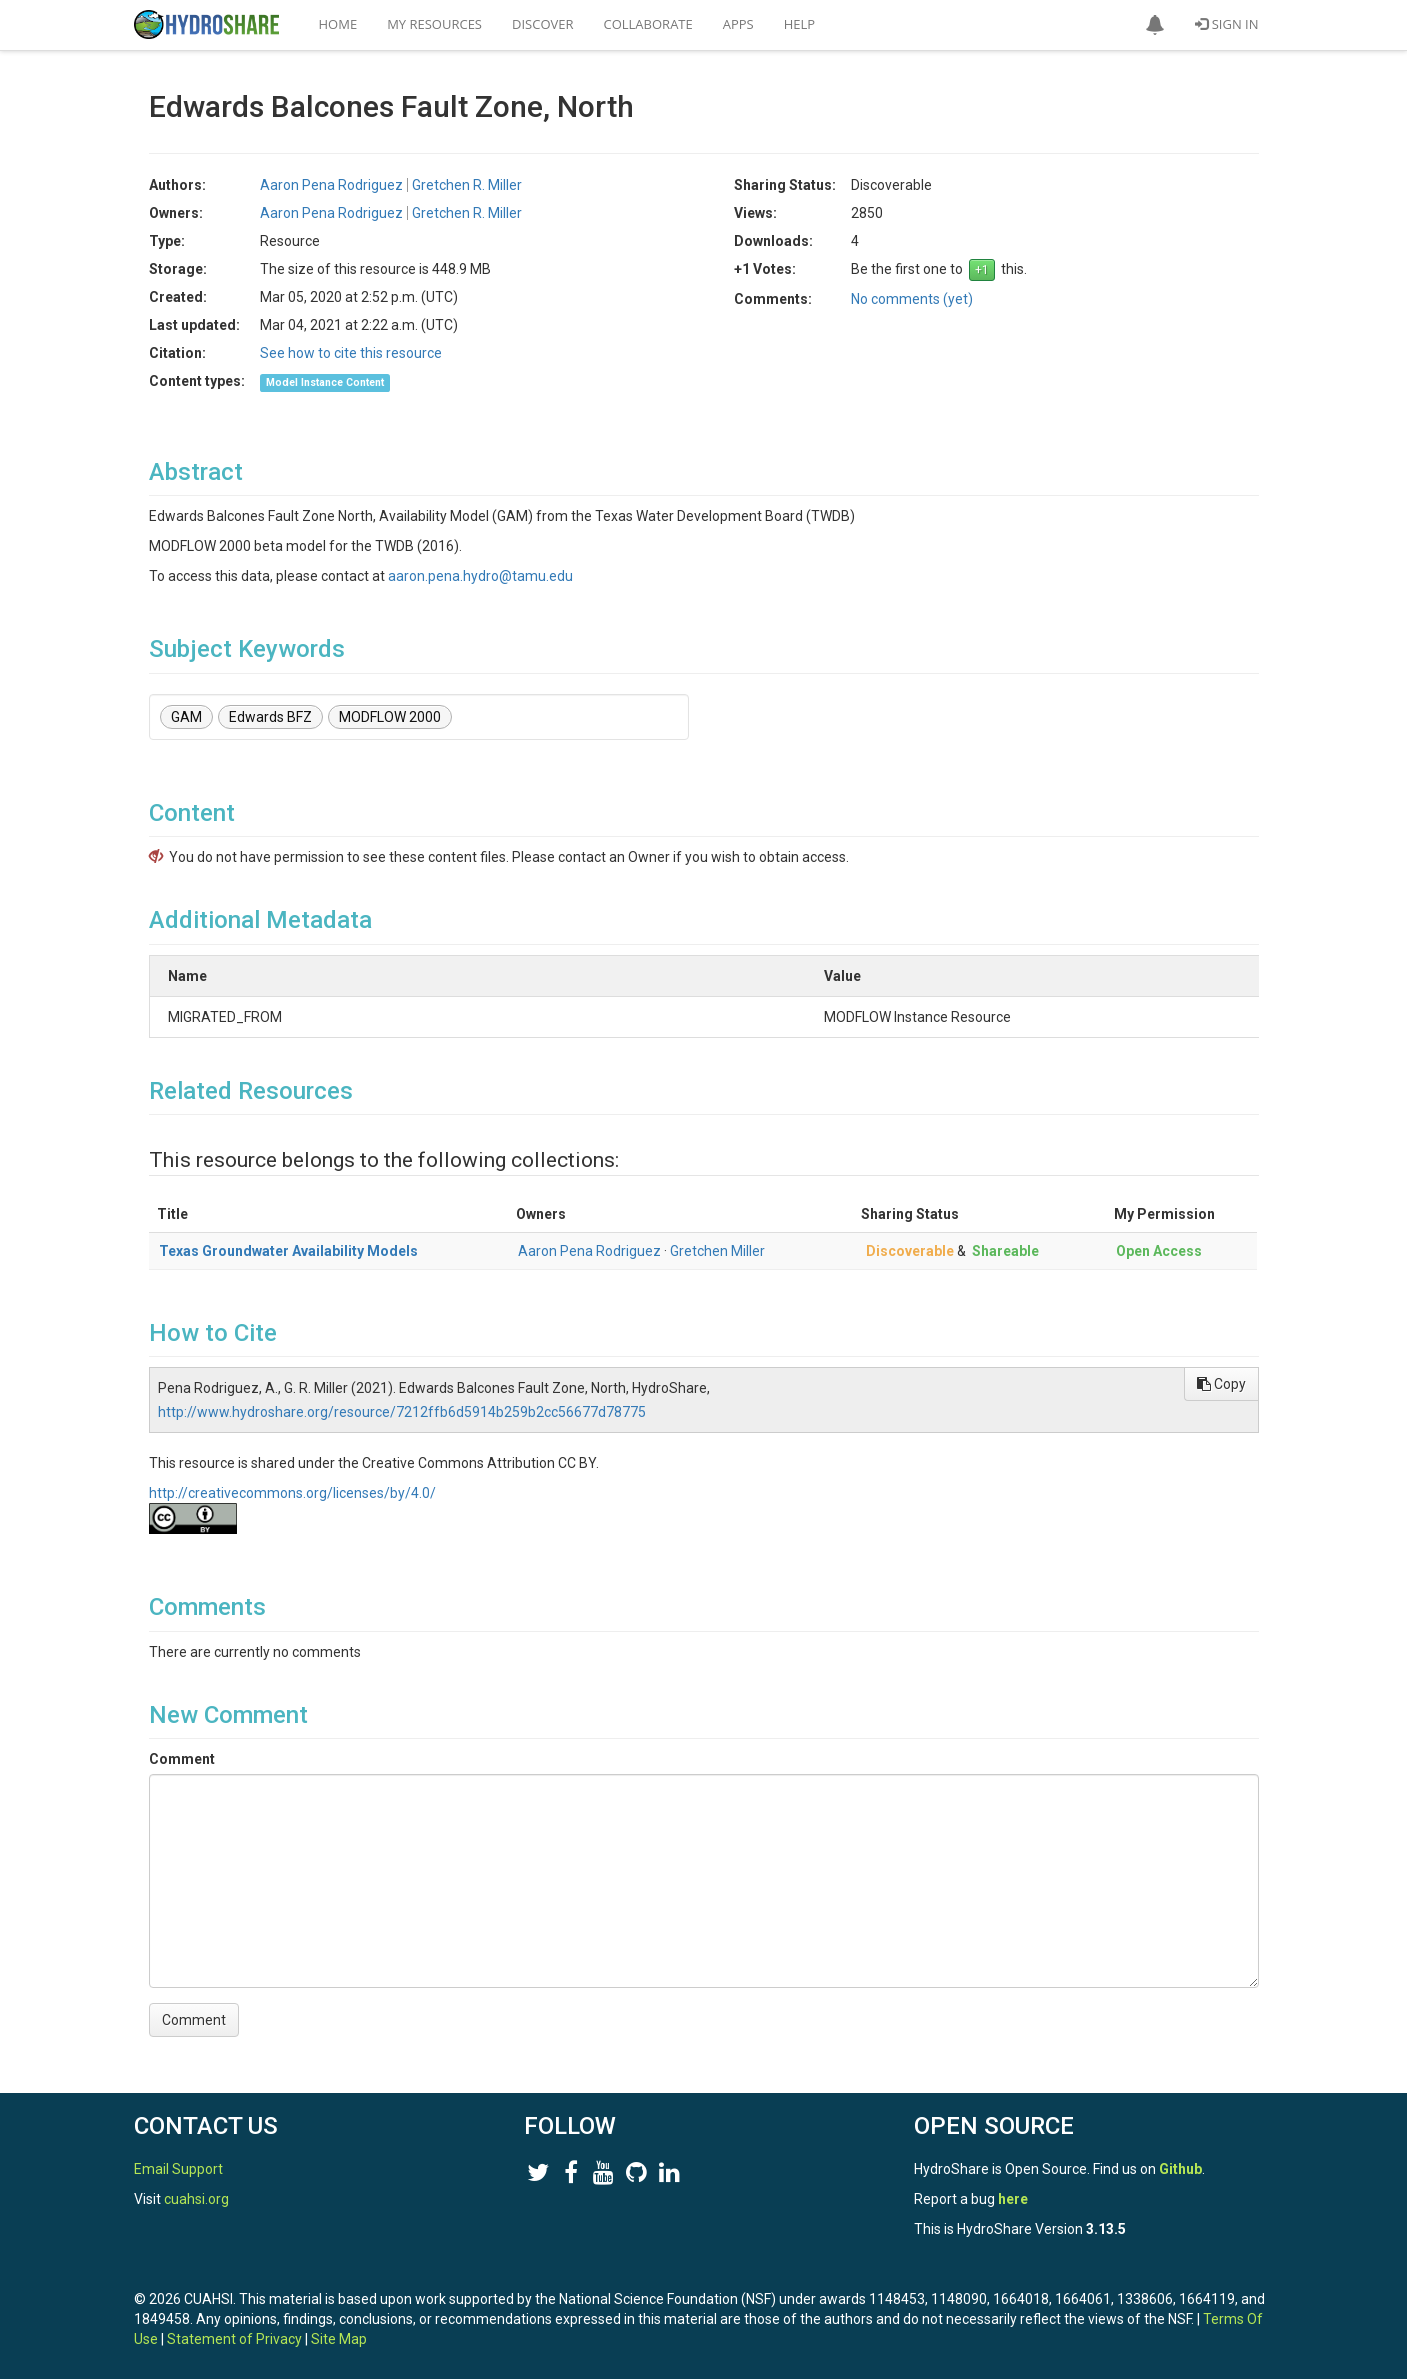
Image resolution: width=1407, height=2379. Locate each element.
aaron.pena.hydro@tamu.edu (480, 576)
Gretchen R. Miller (467, 185)
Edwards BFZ (270, 717)
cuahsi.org (196, 2199)
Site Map (339, 2339)
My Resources (434, 24)
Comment (182, 1759)
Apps (738, 24)
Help (799, 24)
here (1013, 2199)
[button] (1155, 25)
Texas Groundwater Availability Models (288, 1251)
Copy (1221, 1384)
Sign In (1226, 24)
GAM (186, 717)
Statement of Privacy (234, 2339)
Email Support (178, 2169)
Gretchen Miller (717, 1251)
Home (338, 24)
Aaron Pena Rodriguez (331, 185)
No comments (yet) (912, 299)
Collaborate (648, 24)
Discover (543, 24)
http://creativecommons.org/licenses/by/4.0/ (292, 1493)
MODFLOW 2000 (390, 717)
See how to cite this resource (351, 353)
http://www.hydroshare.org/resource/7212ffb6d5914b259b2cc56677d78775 (402, 1412)
